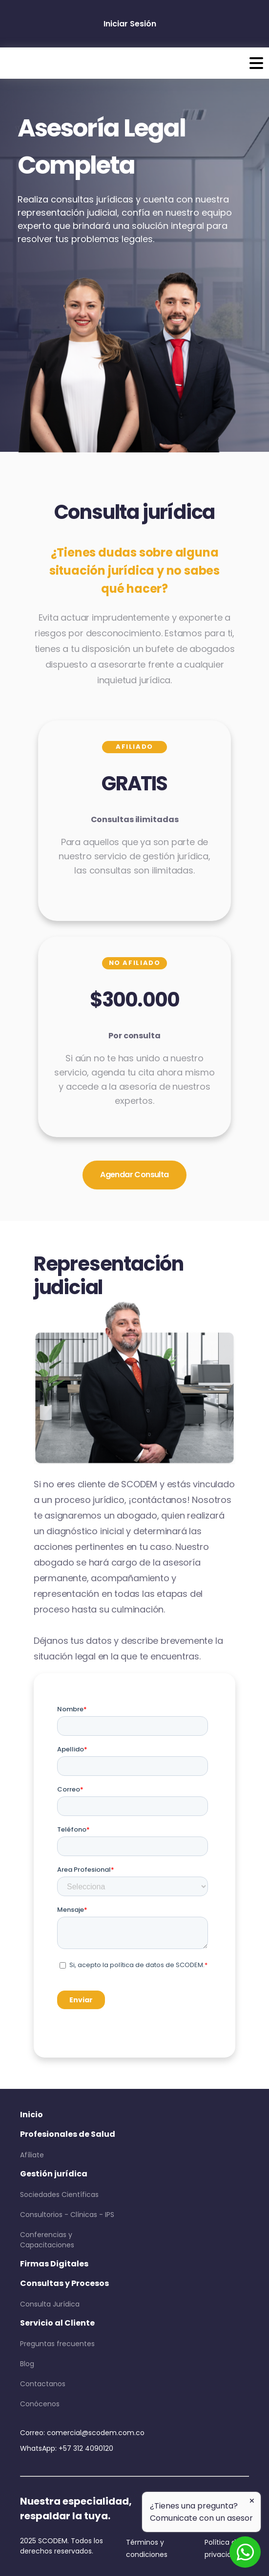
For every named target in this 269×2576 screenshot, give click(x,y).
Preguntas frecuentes (57, 2344)
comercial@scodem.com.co (96, 2433)
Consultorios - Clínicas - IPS (67, 2214)
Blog (27, 2364)
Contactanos (42, 2384)
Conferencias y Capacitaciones (47, 2240)
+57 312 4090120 (86, 2448)
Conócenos (40, 2404)
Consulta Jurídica (50, 2304)
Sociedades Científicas (59, 2194)
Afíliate (32, 2155)
